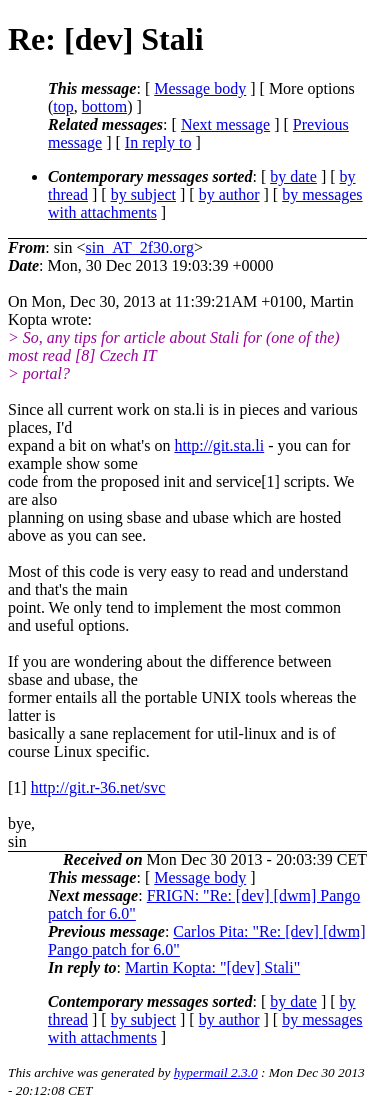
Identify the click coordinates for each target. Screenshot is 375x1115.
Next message (225, 124)
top (63, 106)
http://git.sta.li (219, 445)
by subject (143, 194)
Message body (200, 88)
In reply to (158, 142)
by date (293, 176)
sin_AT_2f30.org (139, 247)
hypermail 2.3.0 (216, 1072)
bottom (104, 106)
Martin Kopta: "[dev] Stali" (212, 967)
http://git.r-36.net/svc (98, 787)
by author (229, 194)
